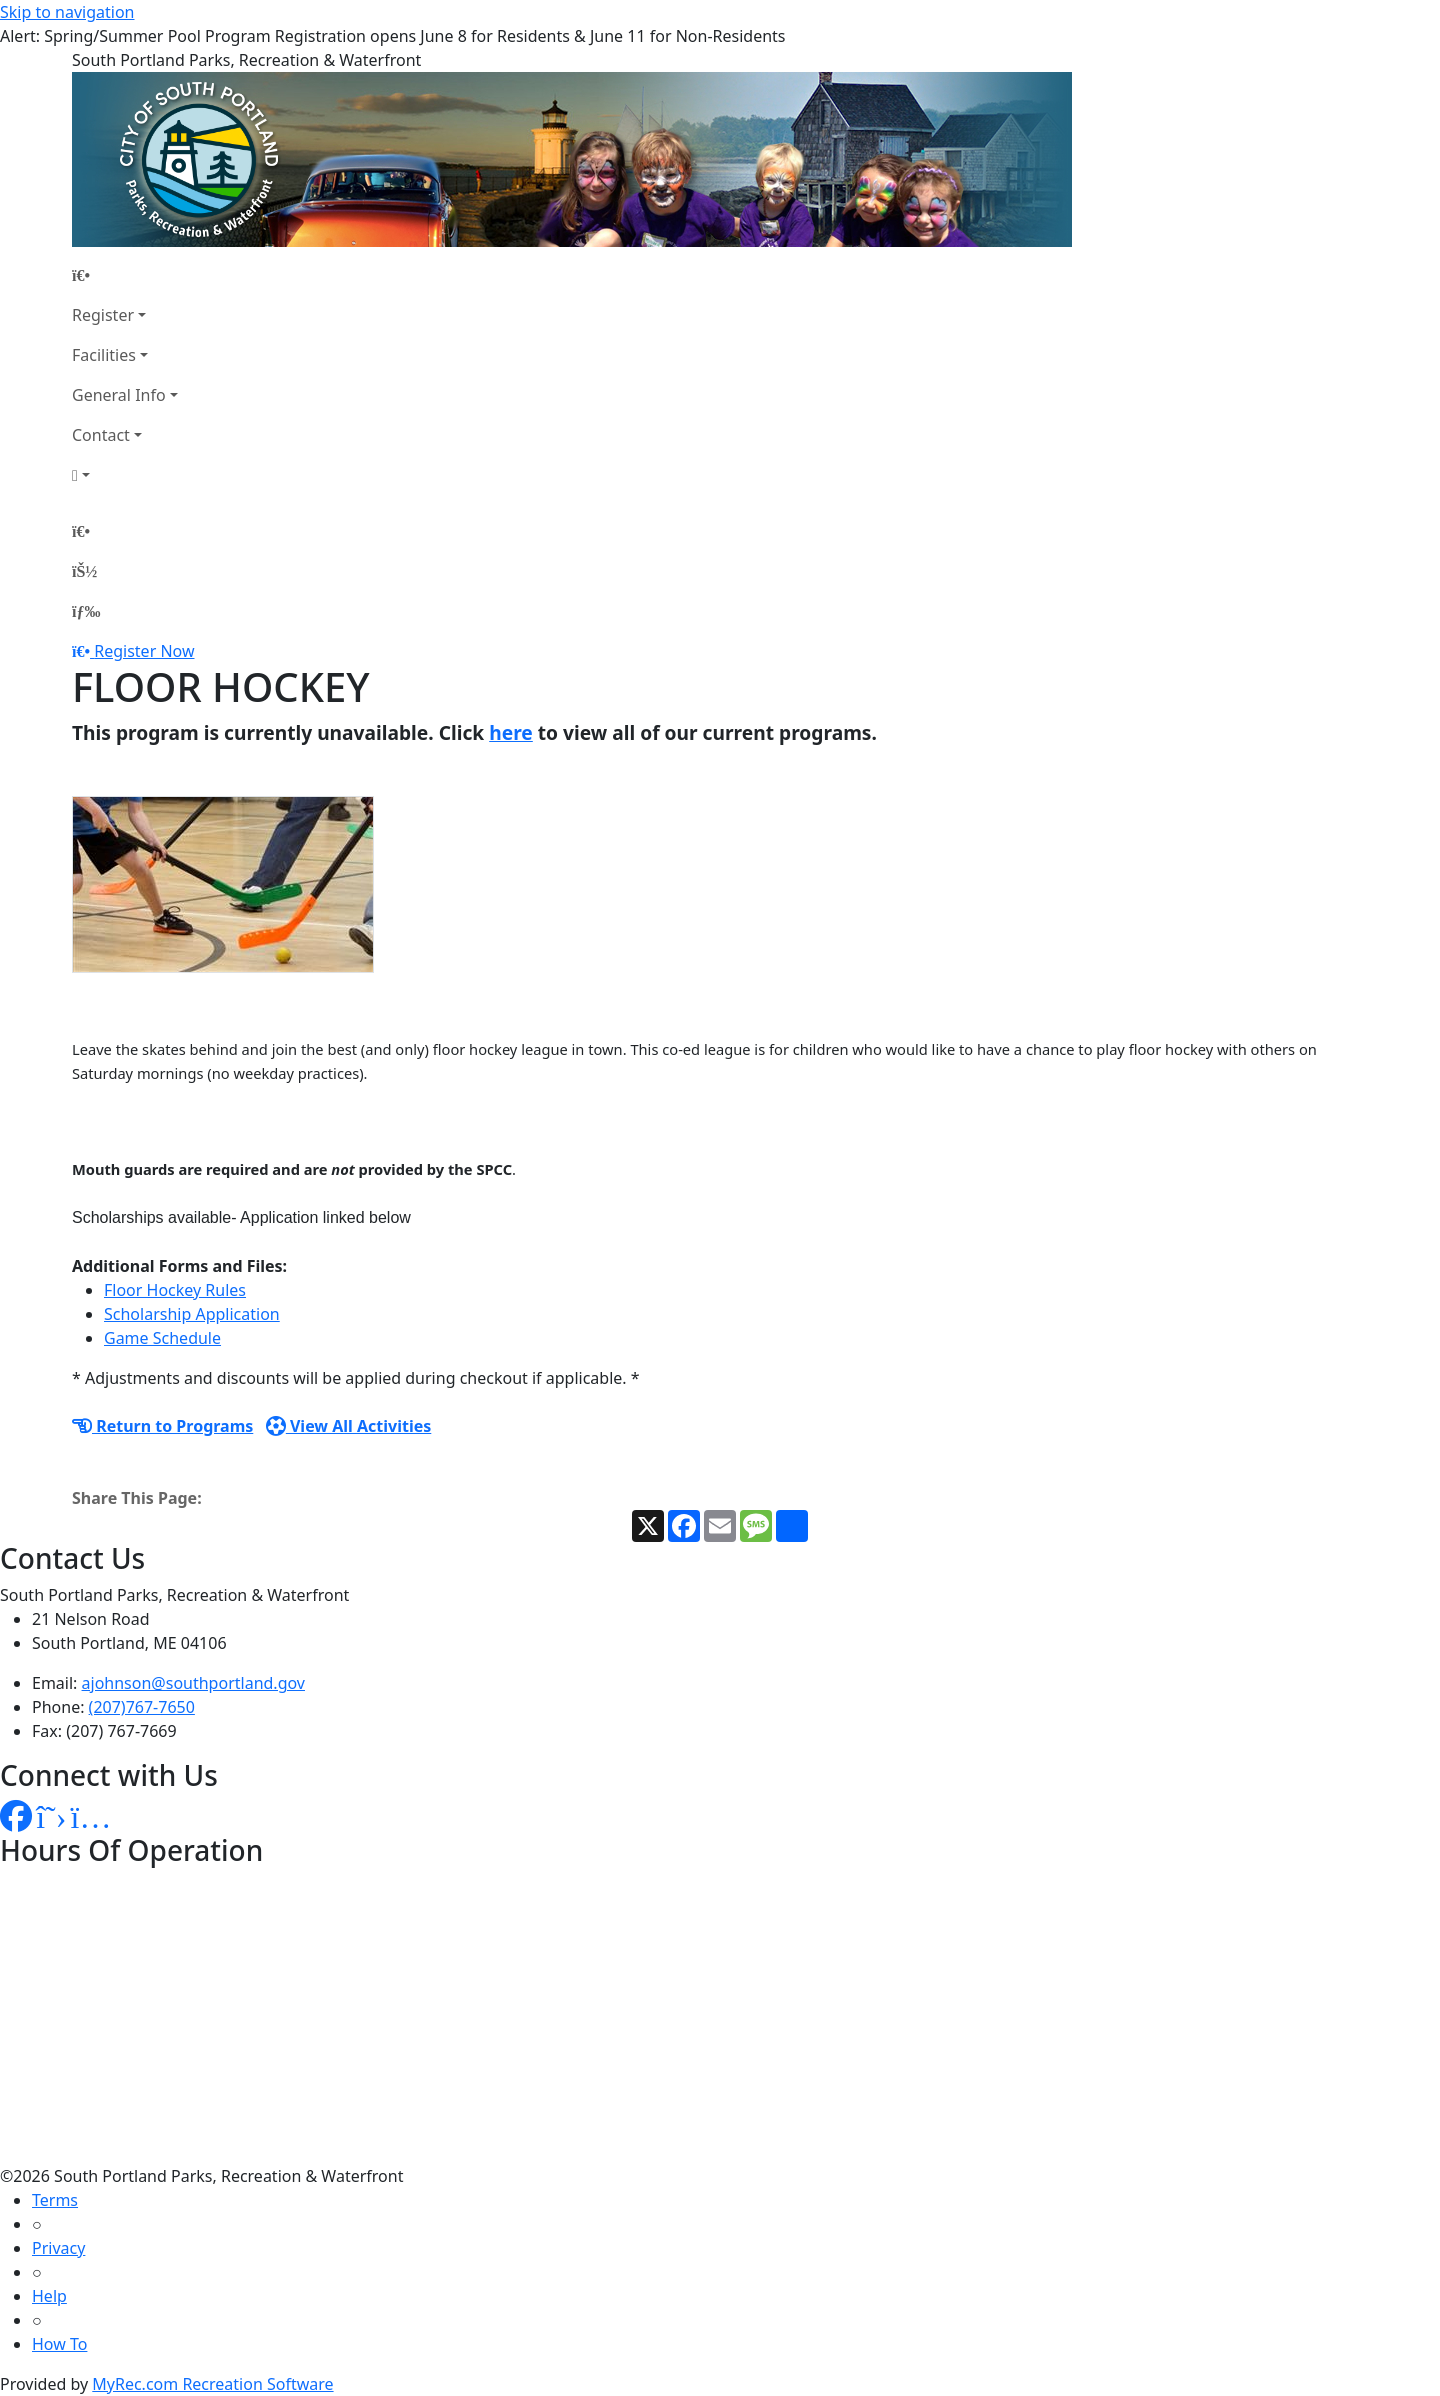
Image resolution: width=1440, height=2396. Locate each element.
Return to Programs (162, 1426)
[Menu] (86, 611)
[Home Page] (125, 275)
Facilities (104, 355)
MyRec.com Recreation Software (212, 2384)
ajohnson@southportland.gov (193, 1683)
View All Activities (349, 1426)
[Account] (125, 475)
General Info (119, 395)
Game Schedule (162, 1338)
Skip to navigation (67, 12)
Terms (55, 2200)
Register (103, 315)
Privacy (58, 2248)
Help (49, 2296)
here (511, 732)
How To (59, 2344)
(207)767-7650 (142, 1707)
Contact (101, 435)
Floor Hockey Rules (175, 1290)
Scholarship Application (192, 1314)
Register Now (144, 651)
